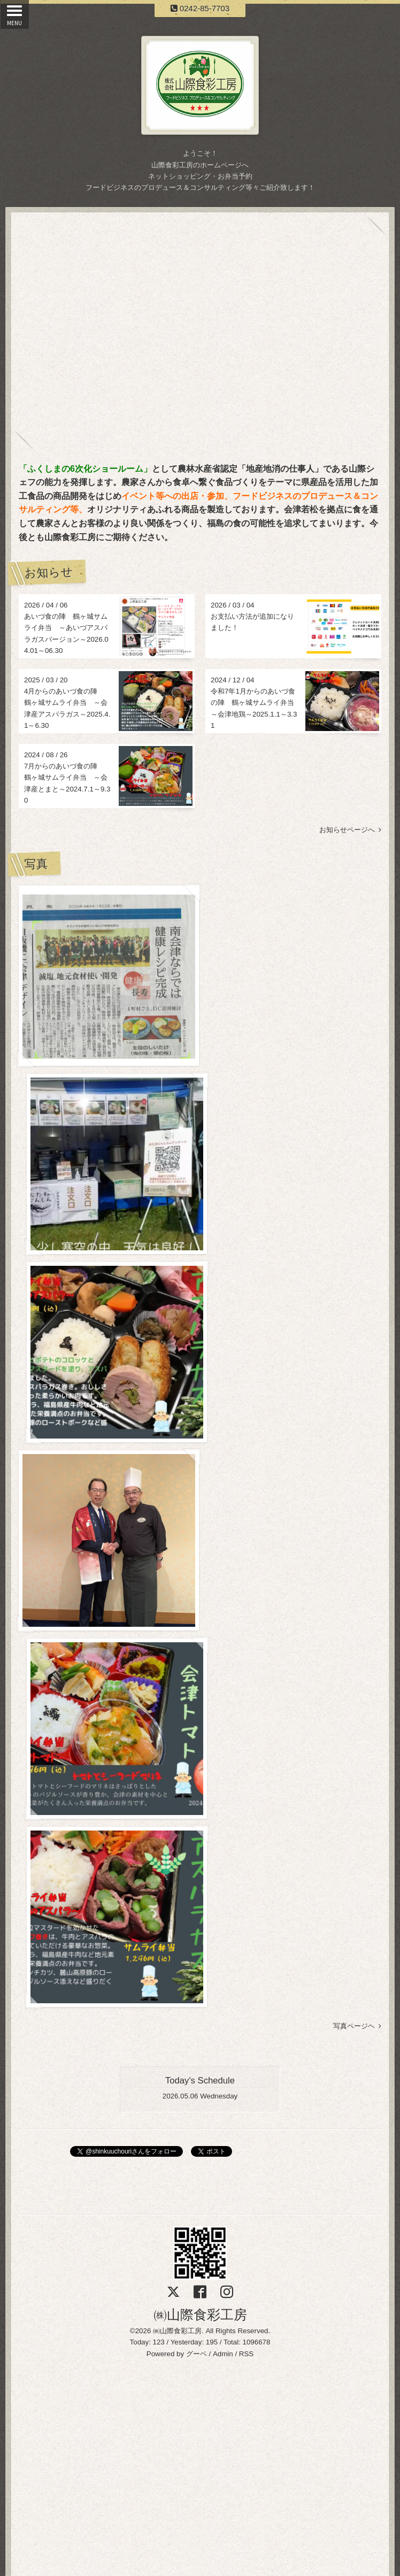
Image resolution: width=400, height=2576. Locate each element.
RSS (246, 1471)
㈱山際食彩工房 (200, 1432)
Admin (223, 1471)
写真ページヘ (357, 1144)
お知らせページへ (350, 830)
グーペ (196, 1471)
